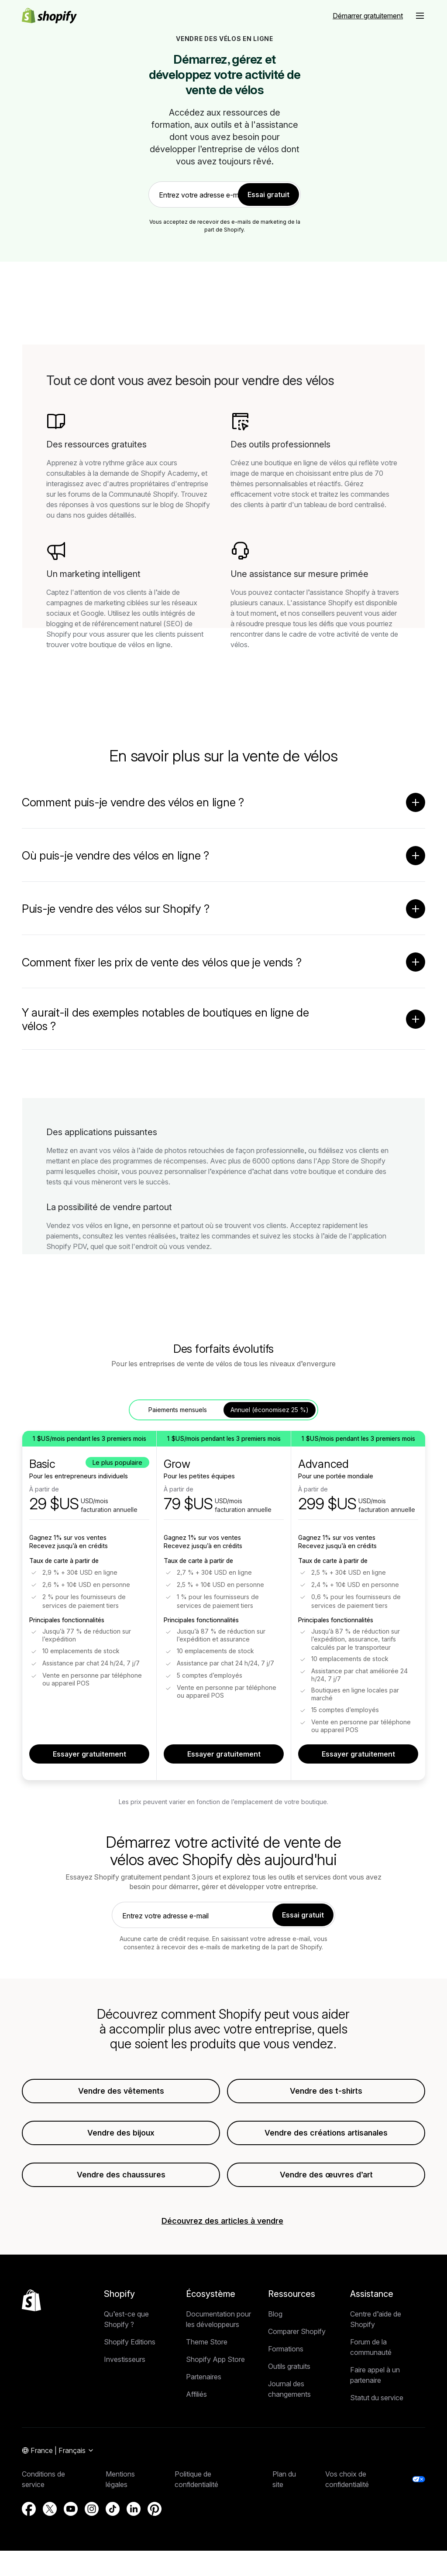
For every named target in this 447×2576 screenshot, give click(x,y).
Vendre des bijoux (121, 2138)
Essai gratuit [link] (268, 194)
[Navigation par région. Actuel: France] (58, 2457)
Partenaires (203, 2382)
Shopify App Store (215, 2365)
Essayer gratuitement (89, 1760)
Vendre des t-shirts (326, 2097)
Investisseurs (124, 2365)
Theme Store (206, 2348)
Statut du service (376, 2403)
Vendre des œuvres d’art (326, 2180)
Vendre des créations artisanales (326, 2138)
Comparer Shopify (297, 2337)
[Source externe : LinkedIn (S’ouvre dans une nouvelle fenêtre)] (134, 2515)
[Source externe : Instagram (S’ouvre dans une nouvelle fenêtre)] (92, 2515)
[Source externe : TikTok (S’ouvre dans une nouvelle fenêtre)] (113, 2515)
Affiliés (196, 2400)
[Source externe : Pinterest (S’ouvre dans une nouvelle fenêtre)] (155, 2515)
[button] (420, 15)
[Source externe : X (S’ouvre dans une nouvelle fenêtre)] (50, 2515)
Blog (275, 2320)
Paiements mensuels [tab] (177, 1416)
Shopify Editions (129, 2348)
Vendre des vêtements (121, 2097)
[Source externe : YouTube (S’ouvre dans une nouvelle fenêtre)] (71, 2515)
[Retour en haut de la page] (31, 2306)
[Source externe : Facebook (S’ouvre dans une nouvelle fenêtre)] (29, 2515)
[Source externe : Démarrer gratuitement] (368, 15)
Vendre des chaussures (121, 2180)
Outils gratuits (289, 2372)
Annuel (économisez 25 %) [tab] (269, 1416)
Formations (285, 2355)
